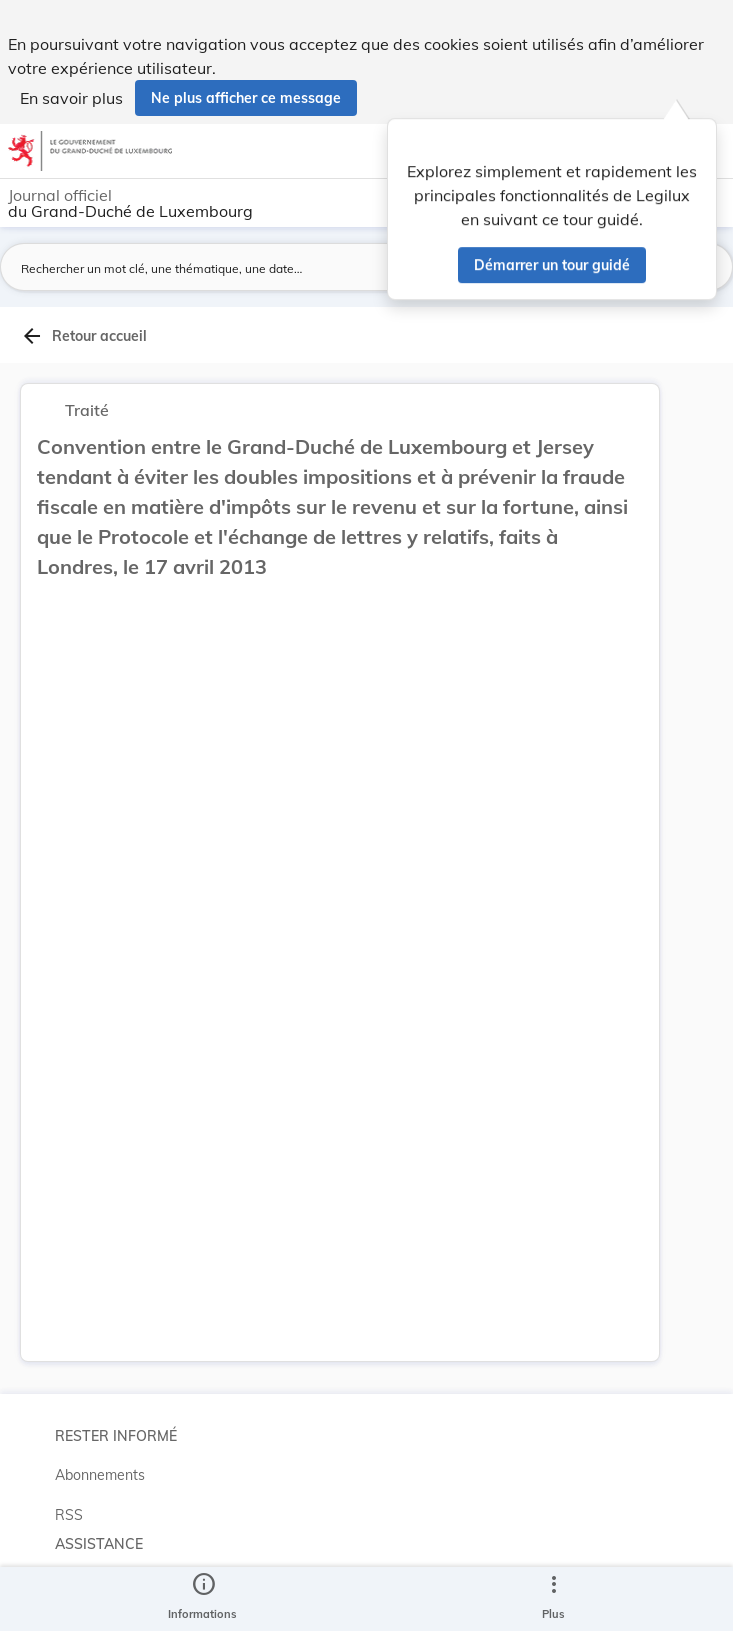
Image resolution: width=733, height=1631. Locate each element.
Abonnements (100, 1475)
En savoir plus (71, 98)
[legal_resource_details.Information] (202, 1599)
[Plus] (553, 1599)
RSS (69, 1515)
